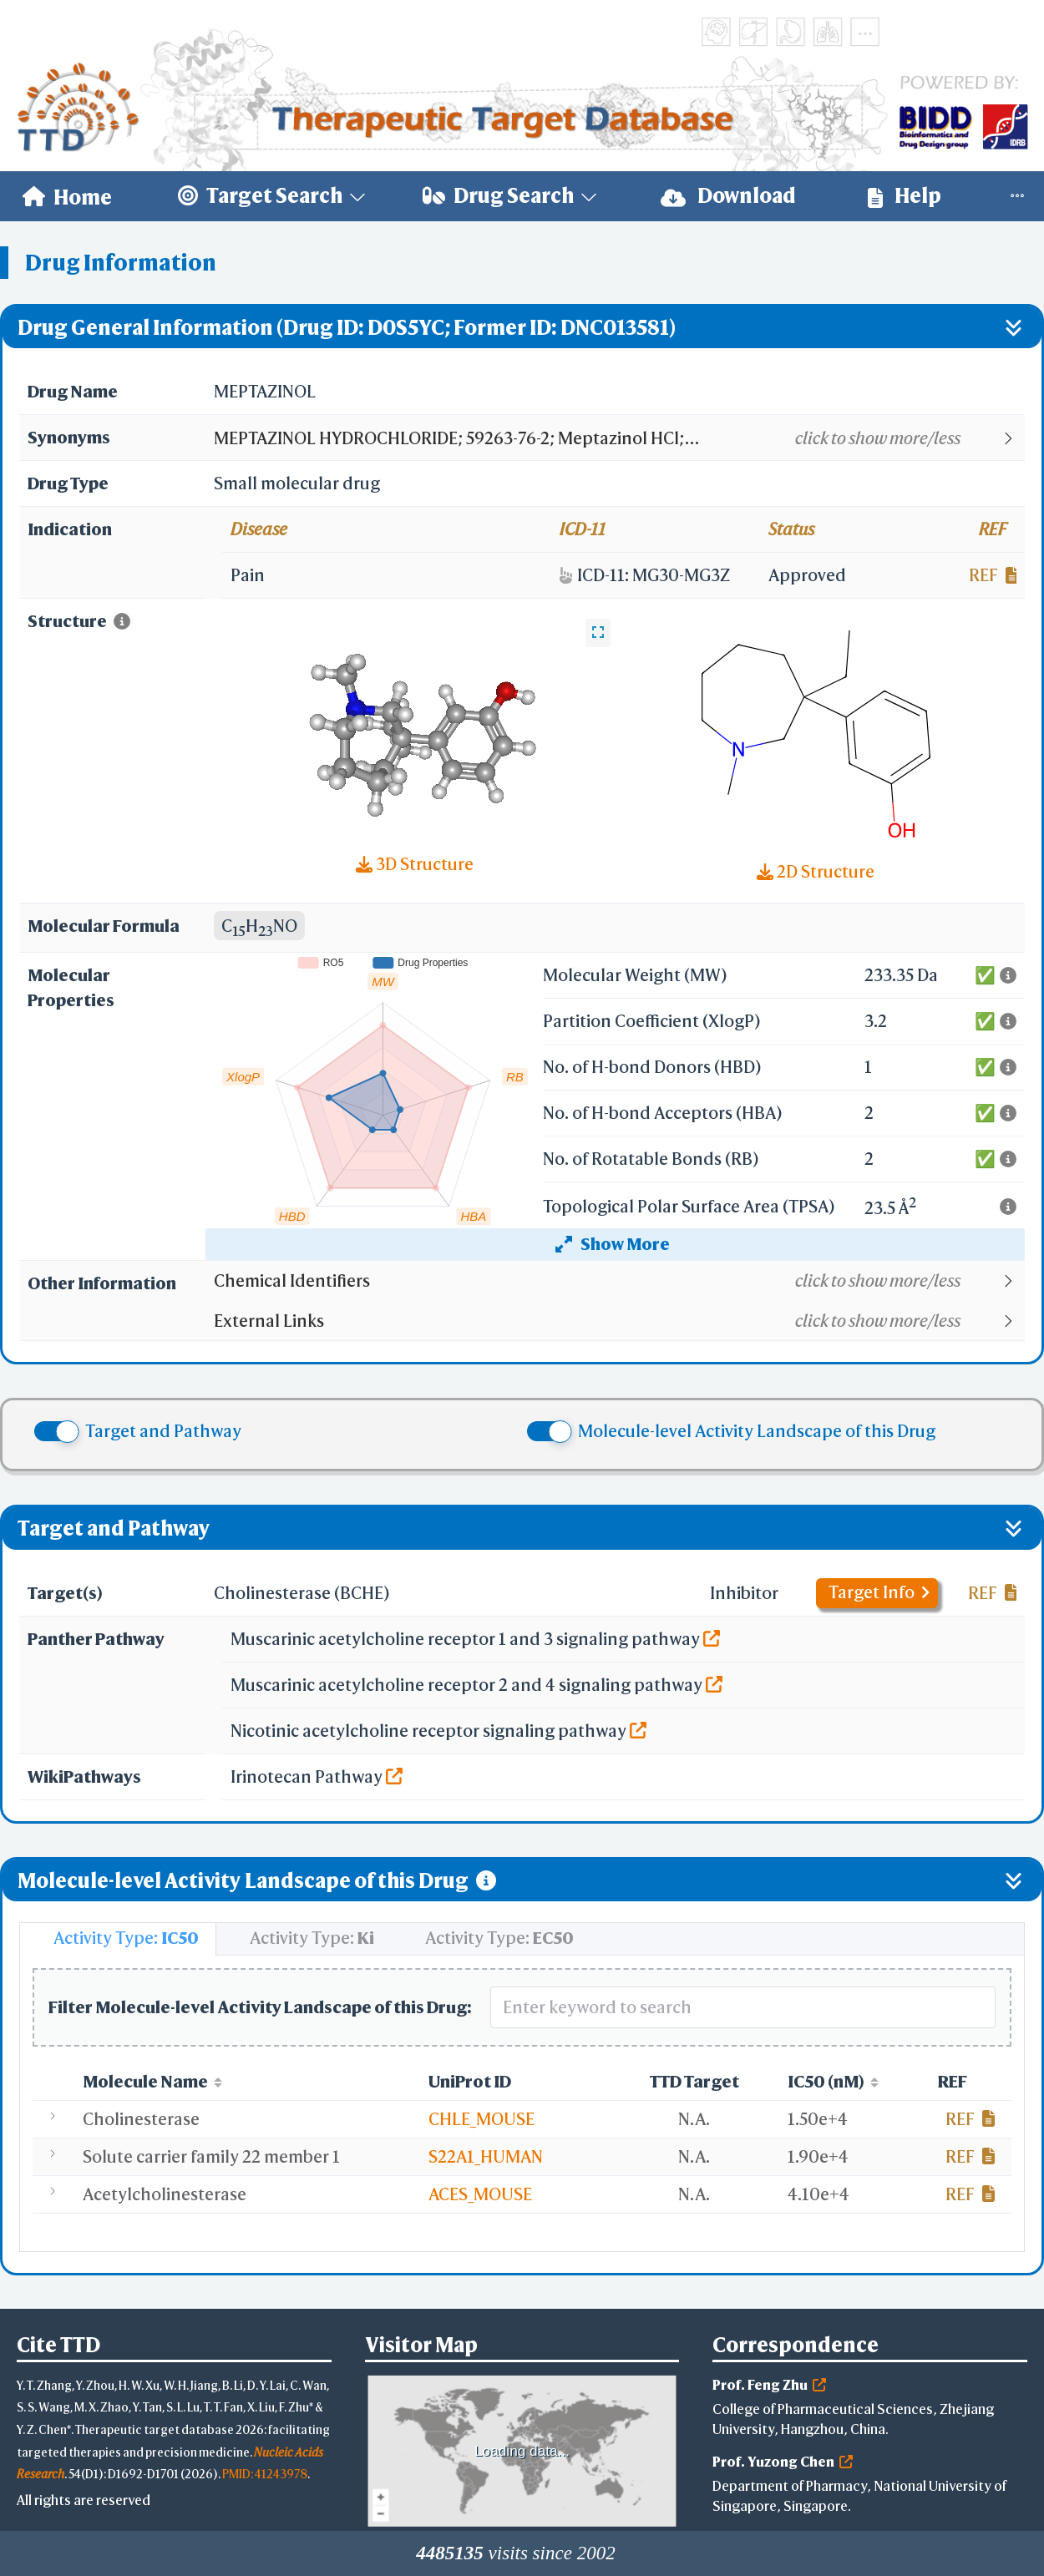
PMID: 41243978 (264, 2474)
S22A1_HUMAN (485, 2156)
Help (904, 196)
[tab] (117, 1939)
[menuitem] (67, 196)
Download (728, 196)
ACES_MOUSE (480, 2194)
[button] (618, 438)
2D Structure (815, 871)
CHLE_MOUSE (481, 2118)
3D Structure (415, 863)
